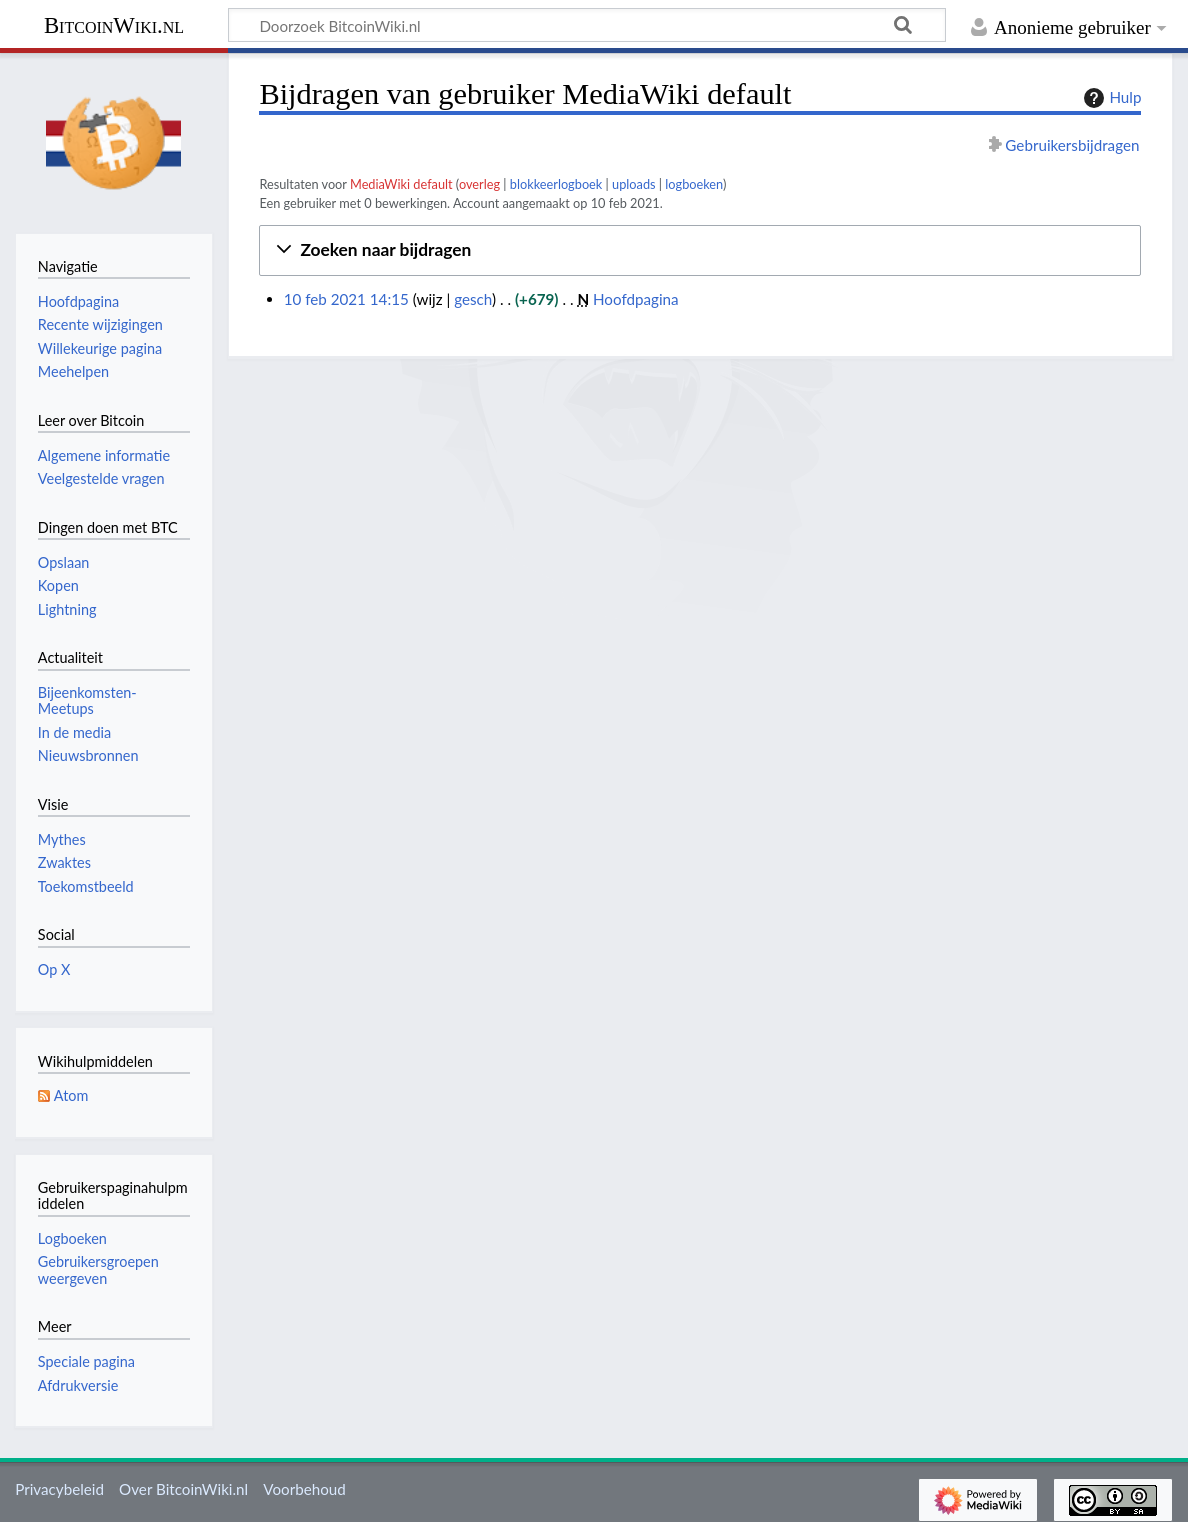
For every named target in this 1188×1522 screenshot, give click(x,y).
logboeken (694, 184)
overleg (479, 184)
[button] (700, 250)
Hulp (1110, 98)
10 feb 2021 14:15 (346, 299)
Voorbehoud (304, 1489)
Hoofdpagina (636, 299)
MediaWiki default (401, 184)
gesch (473, 299)
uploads (634, 184)
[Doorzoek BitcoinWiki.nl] (587, 25)
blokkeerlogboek (556, 184)
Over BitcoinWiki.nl (183, 1489)
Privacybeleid (59, 1489)
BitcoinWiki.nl (114, 25)
